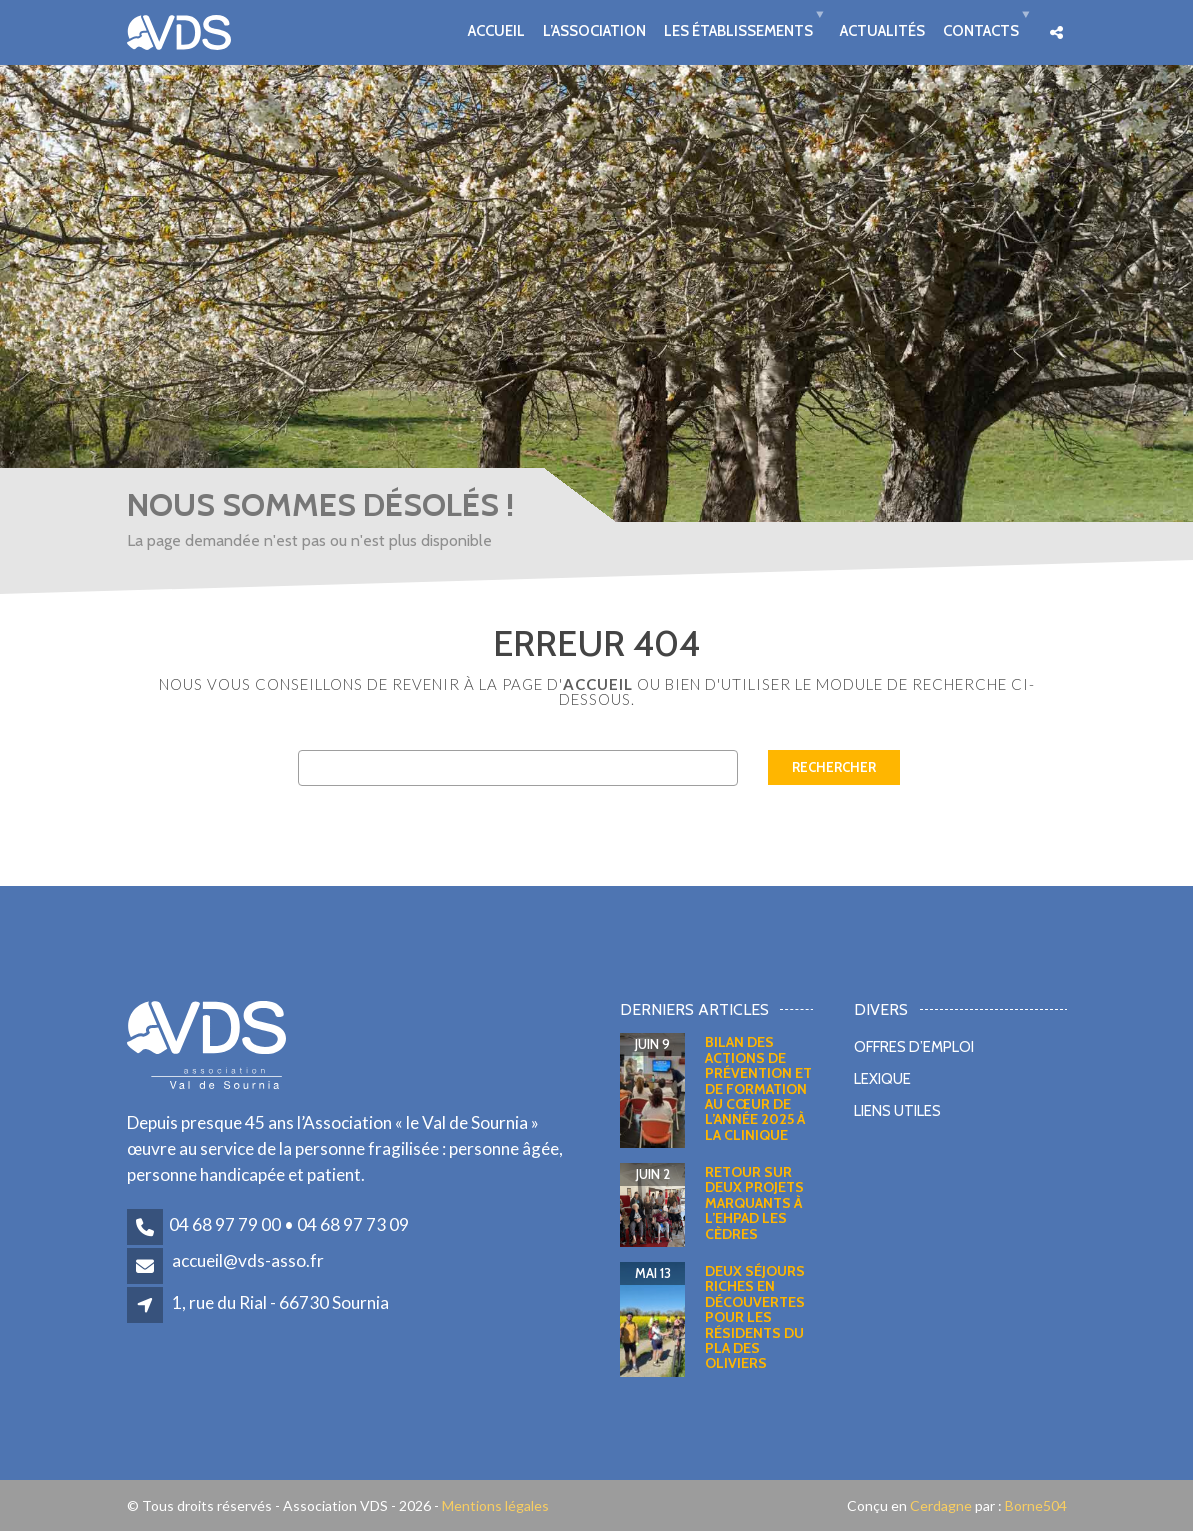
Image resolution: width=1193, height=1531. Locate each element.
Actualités (882, 30)
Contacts (981, 30)
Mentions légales (495, 1505)
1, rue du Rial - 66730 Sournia (280, 1302)
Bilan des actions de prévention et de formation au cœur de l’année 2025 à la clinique (758, 1088)
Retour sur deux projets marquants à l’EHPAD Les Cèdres (754, 1203)
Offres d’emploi (914, 1047)
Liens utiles (897, 1111)
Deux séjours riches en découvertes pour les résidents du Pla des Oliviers (755, 1317)
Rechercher (834, 767)
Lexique (882, 1079)
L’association (594, 30)
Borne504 (1034, 1505)
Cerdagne (941, 1505)
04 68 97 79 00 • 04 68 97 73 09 (289, 1224)
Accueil (496, 30)
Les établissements (738, 30)
